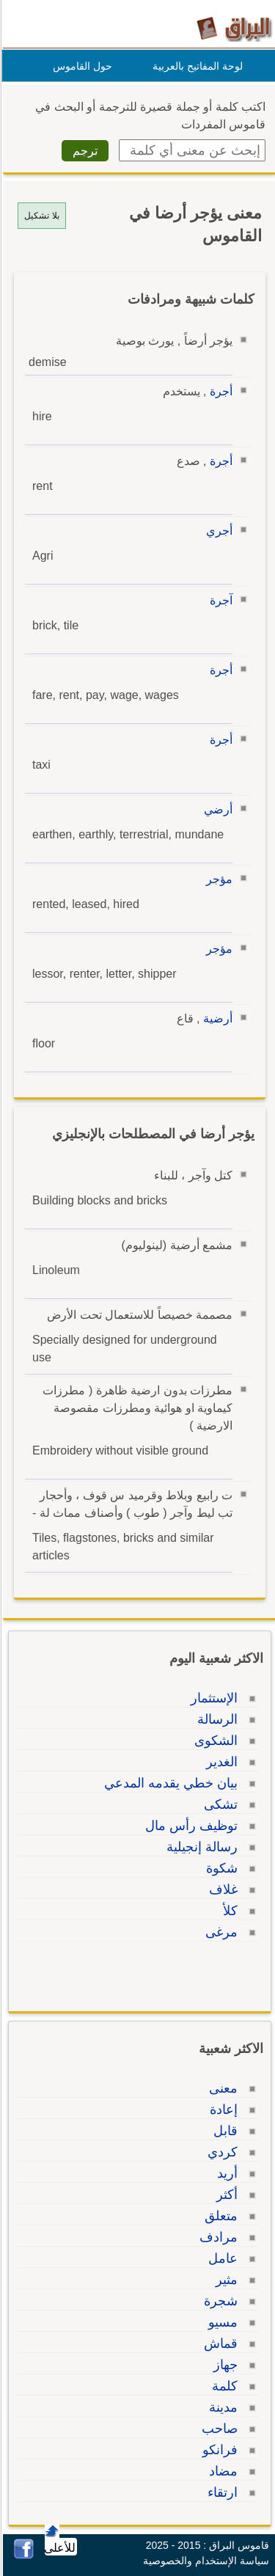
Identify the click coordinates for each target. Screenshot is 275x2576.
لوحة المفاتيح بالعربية (195, 66)
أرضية (215, 1018)
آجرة (219, 600)
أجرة (219, 391)
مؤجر (217, 879)
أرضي (216, 809)
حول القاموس (80, 66)
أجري (217, 530)
